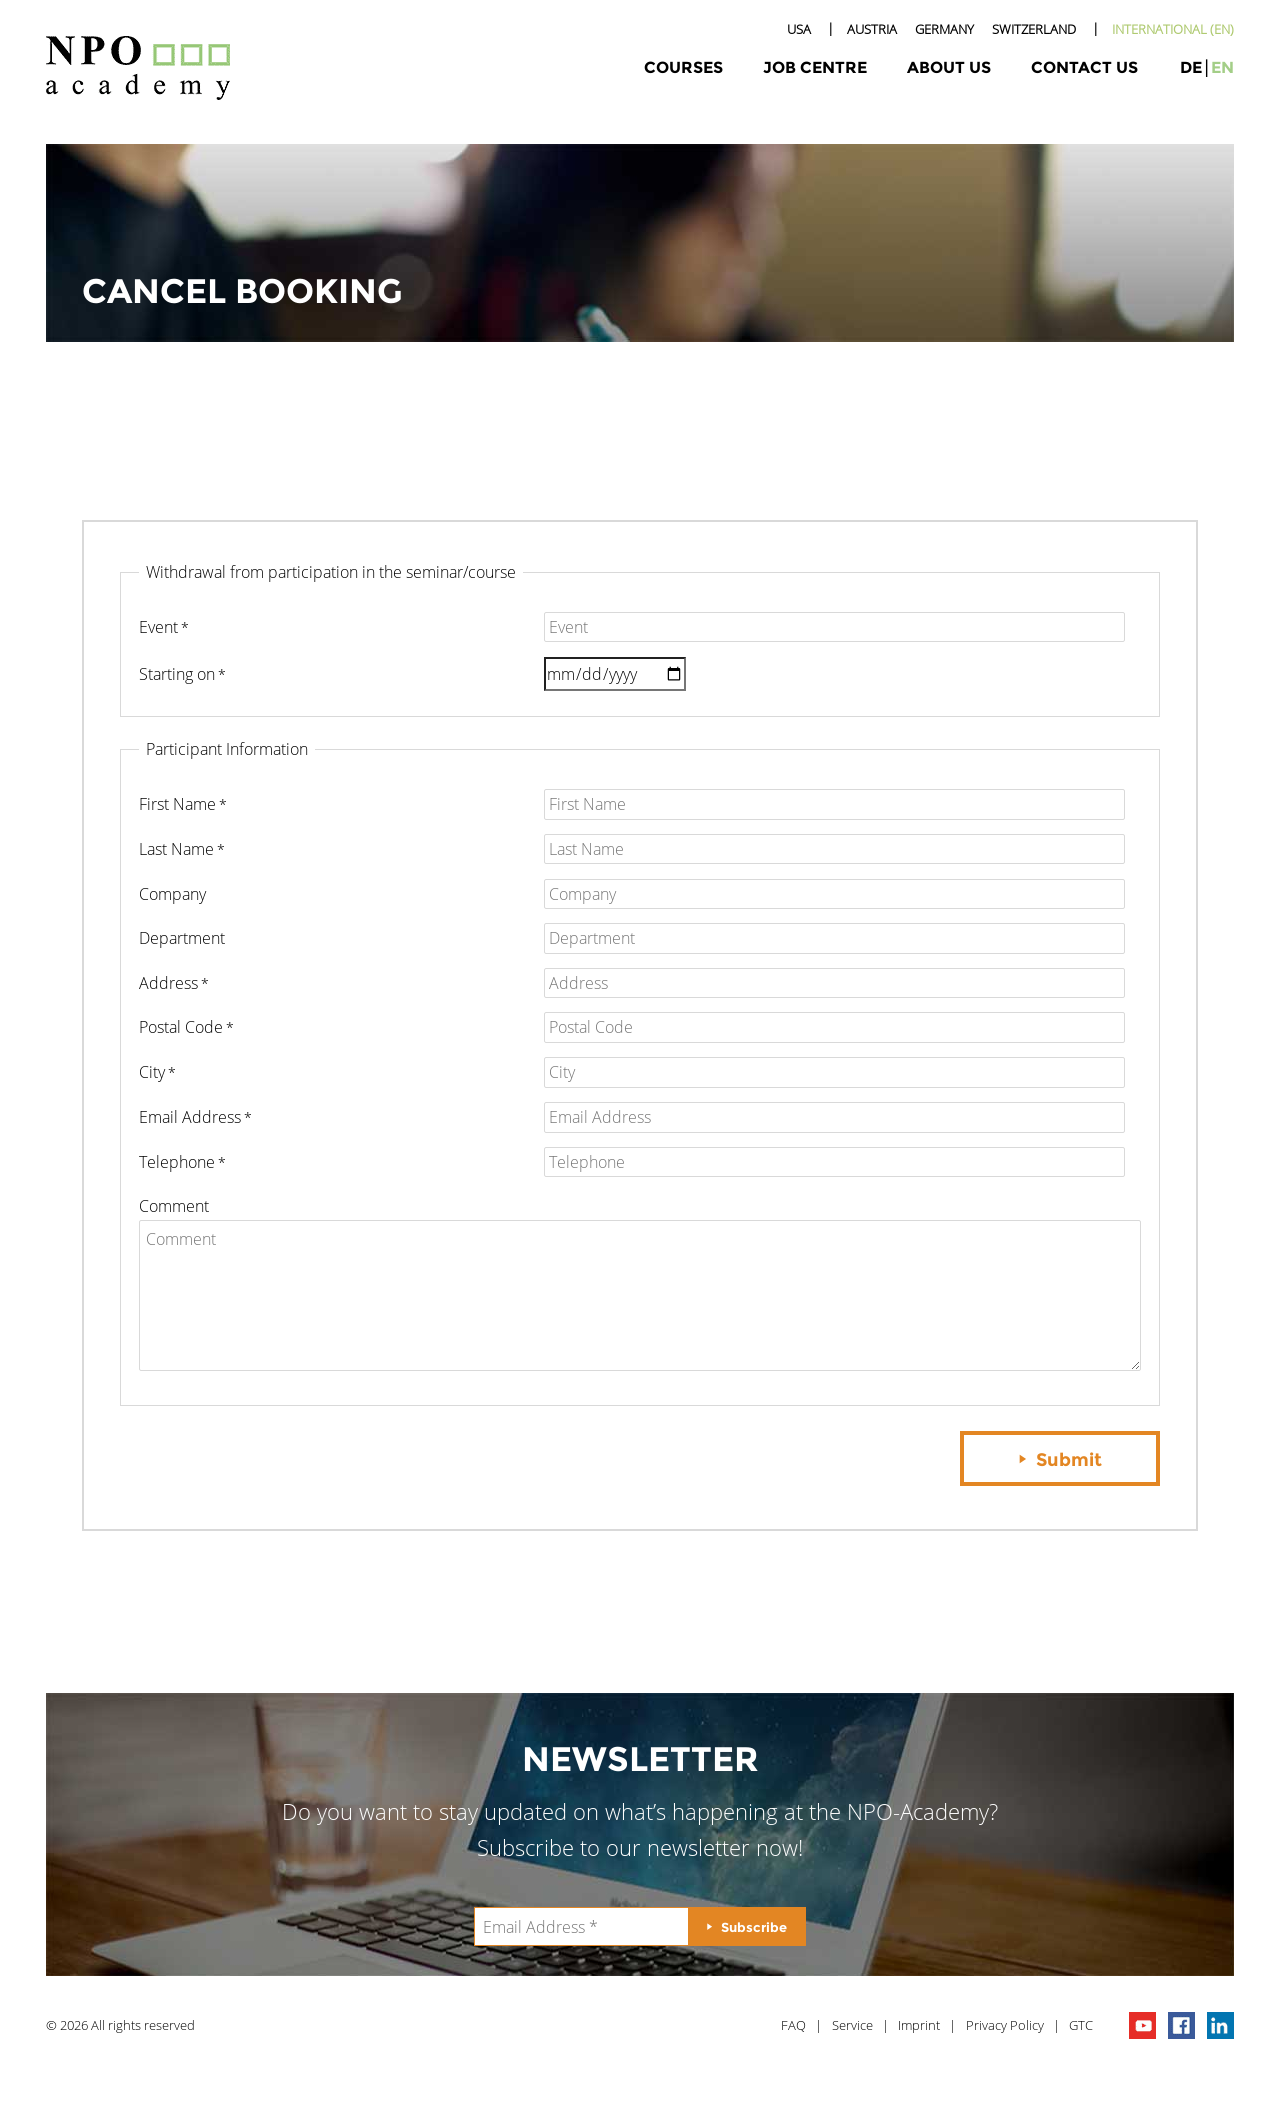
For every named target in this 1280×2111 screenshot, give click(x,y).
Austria (872, 29)
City (152, 1072)
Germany (944, 29)
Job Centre (815, 67)
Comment (174, 1206)
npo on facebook (1181, 2025)
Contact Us (1084, 67)
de (1191, 67)
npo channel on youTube (1142, 2025)
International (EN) (1173, 29)
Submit (1069, 1459)
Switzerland (1034, 29)
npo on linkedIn (1220, 2025)
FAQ (793, 2025)
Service (852, 2025)
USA (799, 29)
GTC (1081, 2025)
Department (182, 938)
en (1222, 67)
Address (168, 983)
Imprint (919, 2025)
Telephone (177, 1162)
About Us (949, 67)
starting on (177, 674)
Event (158, 627)
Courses (683, 67)
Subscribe (754, 1927)
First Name (177, 804)
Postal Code (181, 1027)
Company (172, 894)
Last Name (176, 849)
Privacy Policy (1005, 2025)
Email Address (190, 1117)
